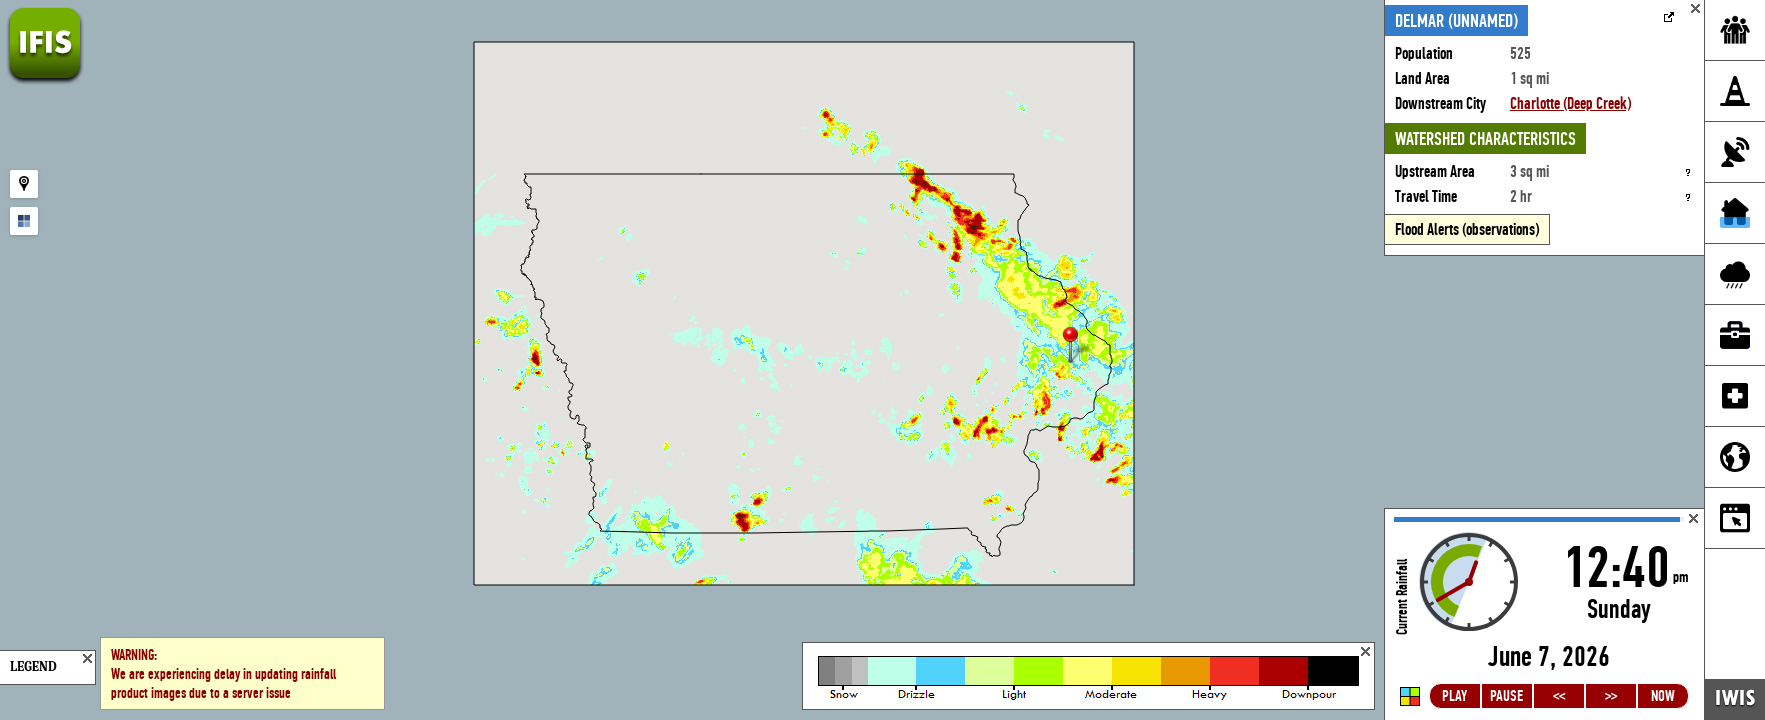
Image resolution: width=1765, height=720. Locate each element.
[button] (1079, 346)
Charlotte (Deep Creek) (1570, 103)
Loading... (1544, 614)
